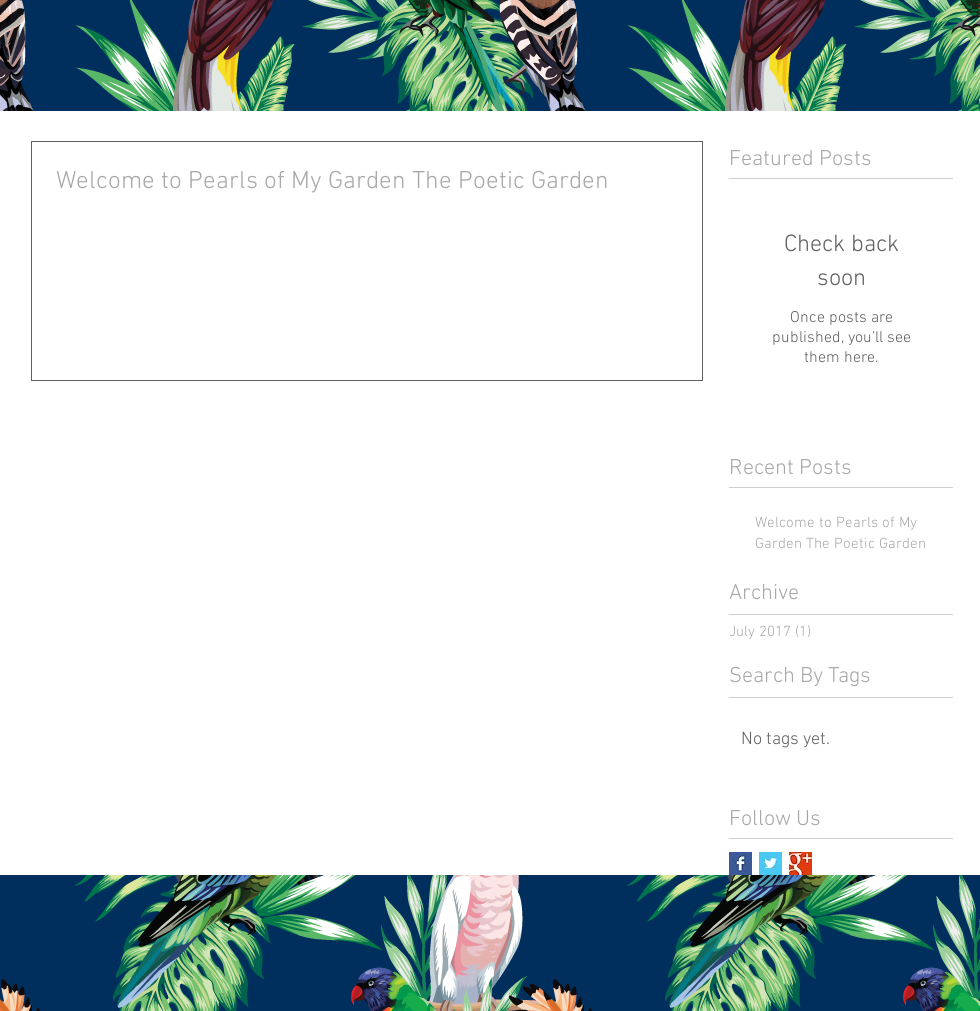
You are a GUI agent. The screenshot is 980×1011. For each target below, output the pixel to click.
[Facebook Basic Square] (740, 863)
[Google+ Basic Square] (800, 863)
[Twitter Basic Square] (770, 863)
